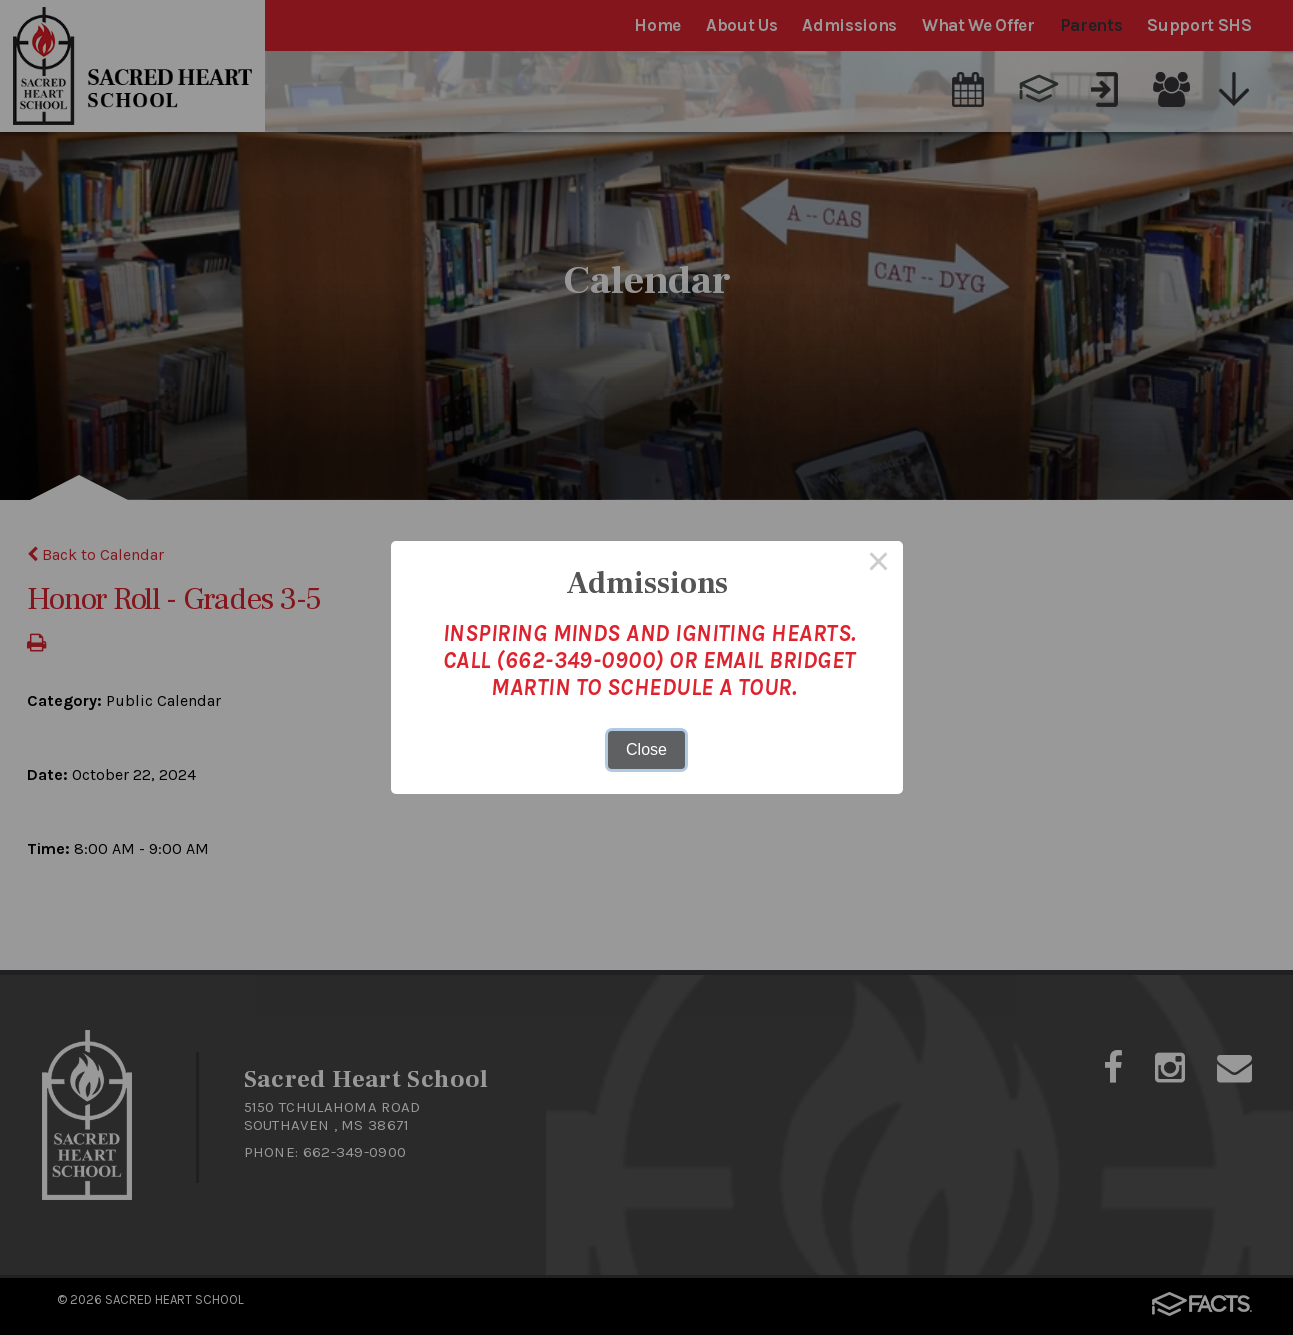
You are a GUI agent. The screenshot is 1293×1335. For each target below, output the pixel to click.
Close (646, 749)
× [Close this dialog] (879, 565)
